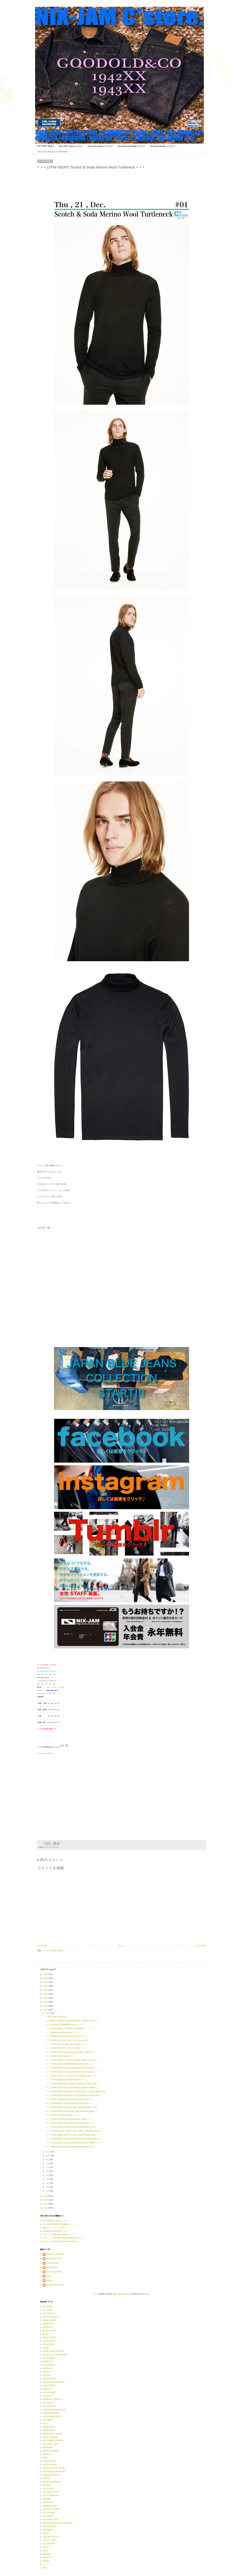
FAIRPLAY (47, 2368)
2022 (45, 1990)
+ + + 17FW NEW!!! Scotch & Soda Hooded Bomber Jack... (72, 2107)
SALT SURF (48, 2489)
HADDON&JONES (51, 2413)
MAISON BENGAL (51, 2451)
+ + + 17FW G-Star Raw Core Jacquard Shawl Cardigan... (71, 2087)
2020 (45, 1998)
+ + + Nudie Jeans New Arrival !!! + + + (62, 2032)
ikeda (48, 2276)
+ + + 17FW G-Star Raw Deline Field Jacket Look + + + (70, 2123)
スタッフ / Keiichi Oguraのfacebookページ (62, 2241)
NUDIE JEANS (49, 2461)
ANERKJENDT (49, 2320)
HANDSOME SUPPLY (53, 2416)
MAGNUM (47, 2447)
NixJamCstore (52, 2263)
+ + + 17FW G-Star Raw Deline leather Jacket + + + (68, 2119)
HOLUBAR (47, 2420)
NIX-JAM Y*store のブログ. (71, 146)
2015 (45, 2200)
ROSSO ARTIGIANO (52, 2482)
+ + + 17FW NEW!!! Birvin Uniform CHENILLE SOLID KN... (71, 2084)
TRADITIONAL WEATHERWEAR (58, 2523)
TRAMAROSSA (50, 2526)
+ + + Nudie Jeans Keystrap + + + (60, 2056)
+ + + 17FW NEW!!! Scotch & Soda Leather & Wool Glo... (71, 2135)
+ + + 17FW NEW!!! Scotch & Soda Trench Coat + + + (69, 2103)
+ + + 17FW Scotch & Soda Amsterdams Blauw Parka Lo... (71, 2060)
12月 (48, 2013)
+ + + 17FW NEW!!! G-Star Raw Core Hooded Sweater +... (71, 2111)
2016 (45, 2196)
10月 (48, 2155)
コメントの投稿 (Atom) (52, 1950)
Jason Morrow (119, 2294)
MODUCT (47, 2454)
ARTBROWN (49, 2324)
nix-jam (49, 2280)
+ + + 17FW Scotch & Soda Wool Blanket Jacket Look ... (70, 2147)
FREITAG (47, 2389)
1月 (47, 2191)
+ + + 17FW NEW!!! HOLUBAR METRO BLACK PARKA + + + (73, 2143)
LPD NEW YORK (50, 2444)
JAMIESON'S (49, 2427)
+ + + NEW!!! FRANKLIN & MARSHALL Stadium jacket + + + (72, 2020)
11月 (48, 2152)
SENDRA (47, 2499)
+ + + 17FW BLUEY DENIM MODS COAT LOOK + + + (69, 2064)
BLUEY (46, 2334)
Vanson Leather (50, 2540)
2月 (47, 2187)
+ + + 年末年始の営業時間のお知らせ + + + (64, 2024)
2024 (45, 1982)
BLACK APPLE (49, 2331)
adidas (46, 2547)
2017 (45, 2010)
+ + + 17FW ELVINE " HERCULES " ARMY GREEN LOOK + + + (74, 2131)
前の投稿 (201, 1946)
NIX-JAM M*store (54, 2258)
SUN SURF (48, 2516)
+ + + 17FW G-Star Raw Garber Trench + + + (65, 2079)
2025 (45, 1978)
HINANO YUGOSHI (55, 2254)
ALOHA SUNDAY (50, 2317)
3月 (47, 2183)
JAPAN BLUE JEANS (52, 2433)
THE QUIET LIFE (50, 2519)
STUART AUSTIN (51, 2509)
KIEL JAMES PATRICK (53, 2440)
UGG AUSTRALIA (51, 2537)
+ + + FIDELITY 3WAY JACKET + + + (62, 2115)
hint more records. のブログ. (163, 146)
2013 (45, 2208)
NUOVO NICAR (50, 2464)
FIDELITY (47, 2372)
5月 (47, 2175)
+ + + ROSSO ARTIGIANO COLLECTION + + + (66, 2036)
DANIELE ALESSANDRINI (55, 2354)
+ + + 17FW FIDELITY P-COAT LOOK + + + (65, 2048)
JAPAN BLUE (49, 2430)
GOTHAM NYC (49, 2406)
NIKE (45, 2458)
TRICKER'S (48, 2530)
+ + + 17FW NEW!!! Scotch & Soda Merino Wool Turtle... (70, 2068)
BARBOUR (48, 2327)
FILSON (46, 2375)
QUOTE (46, 2478)
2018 (45, 2006)
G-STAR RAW (49, 2392)
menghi (46, 2561)
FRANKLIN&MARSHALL (54, 2382)
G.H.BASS (47, 2396)
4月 (47, 2179)
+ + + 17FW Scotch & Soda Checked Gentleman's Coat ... (71, 2127)
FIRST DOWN (49, 2379)
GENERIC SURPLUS (52, 2399)
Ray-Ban (47, 2485)
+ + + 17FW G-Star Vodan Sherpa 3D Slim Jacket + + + (70, 2052)
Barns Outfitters (50, 2337)
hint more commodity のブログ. (132, 146)
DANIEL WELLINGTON (53, 2351)
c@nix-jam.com (42, 1753)
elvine (45, 2550)
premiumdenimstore (55, 2285)
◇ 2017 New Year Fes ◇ (56, 2016)
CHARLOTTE (49, 2341)
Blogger (145, 2294)
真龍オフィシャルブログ (54, 2227)
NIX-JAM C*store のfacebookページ (59, 2224)
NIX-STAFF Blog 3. (46, 146)
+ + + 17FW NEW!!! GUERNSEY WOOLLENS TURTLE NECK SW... (76, 2091)
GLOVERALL (49, 2403)
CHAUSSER (48, 2344)
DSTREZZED (49, 2358)
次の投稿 (42, 1946)
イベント (47, 2564)
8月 (47, 2163)
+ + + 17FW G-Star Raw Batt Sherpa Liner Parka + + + (69, 2099)
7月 (47, 2167)
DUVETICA (48, 2361)
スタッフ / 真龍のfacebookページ (58, 2234)
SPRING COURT (50, 2506)
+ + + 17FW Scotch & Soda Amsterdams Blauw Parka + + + (72, 2072)
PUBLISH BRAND (51, 2475)
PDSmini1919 (52, 2267)
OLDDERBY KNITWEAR (54, 2471)
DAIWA (46, 2348)
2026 (45, 1974)
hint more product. (54, 2272)
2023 (45, 1986)
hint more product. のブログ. (100, 146)
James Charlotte (50, 2437)
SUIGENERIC (49, 2512)
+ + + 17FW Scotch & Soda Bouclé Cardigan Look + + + (70, 2076)
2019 (45, 2002)
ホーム (121, 1946)
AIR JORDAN (49, 2313)
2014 (45, 2204)
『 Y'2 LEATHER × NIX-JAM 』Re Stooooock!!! (66, 2040)
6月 (47, 2171)
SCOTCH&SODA (52, 1847)
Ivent (45, 2423)
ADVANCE (47, 2306)
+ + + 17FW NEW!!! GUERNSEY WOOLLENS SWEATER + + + (73, 2139)
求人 (45, 2568)
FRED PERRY (49, 2385)
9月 (47, 2159)
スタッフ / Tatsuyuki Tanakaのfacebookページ (63, 2238)
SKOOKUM (48, 2502)
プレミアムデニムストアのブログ (52, 151)
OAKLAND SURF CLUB (53, 2468)
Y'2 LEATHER (49, 2543)
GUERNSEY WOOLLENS (54, 2410)
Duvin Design (49, 2365)
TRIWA (46, 2533)
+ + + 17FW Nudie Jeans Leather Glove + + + (65, 2044)
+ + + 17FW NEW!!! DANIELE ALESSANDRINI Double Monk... (73, 2095)
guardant (47, 2554)
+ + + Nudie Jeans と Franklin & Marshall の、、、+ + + (70, 2028)
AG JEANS (48, 2310)
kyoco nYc (47, 2557)
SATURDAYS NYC (51, 2492)
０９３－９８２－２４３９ (55, 1687)
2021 (45, 1994)
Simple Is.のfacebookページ (55, 2231)
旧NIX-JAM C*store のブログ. (56, 2220)
